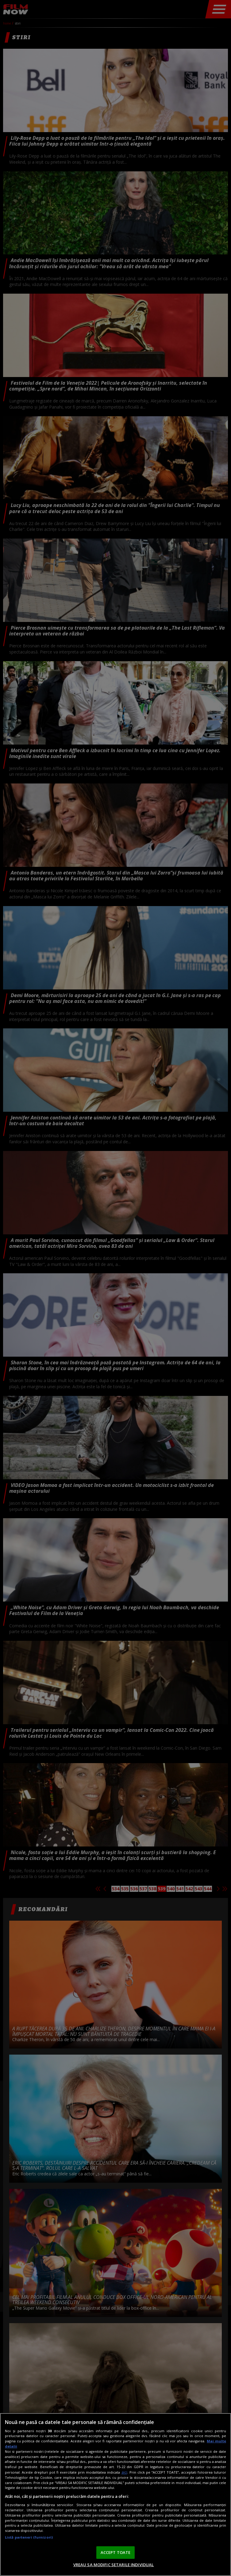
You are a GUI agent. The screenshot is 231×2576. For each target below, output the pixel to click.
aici (124, 2472)
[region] (115, 2494)
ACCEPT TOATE (116, 2552)
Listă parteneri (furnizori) (29, 2537)
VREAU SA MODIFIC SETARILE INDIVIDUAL (113, 2564)
